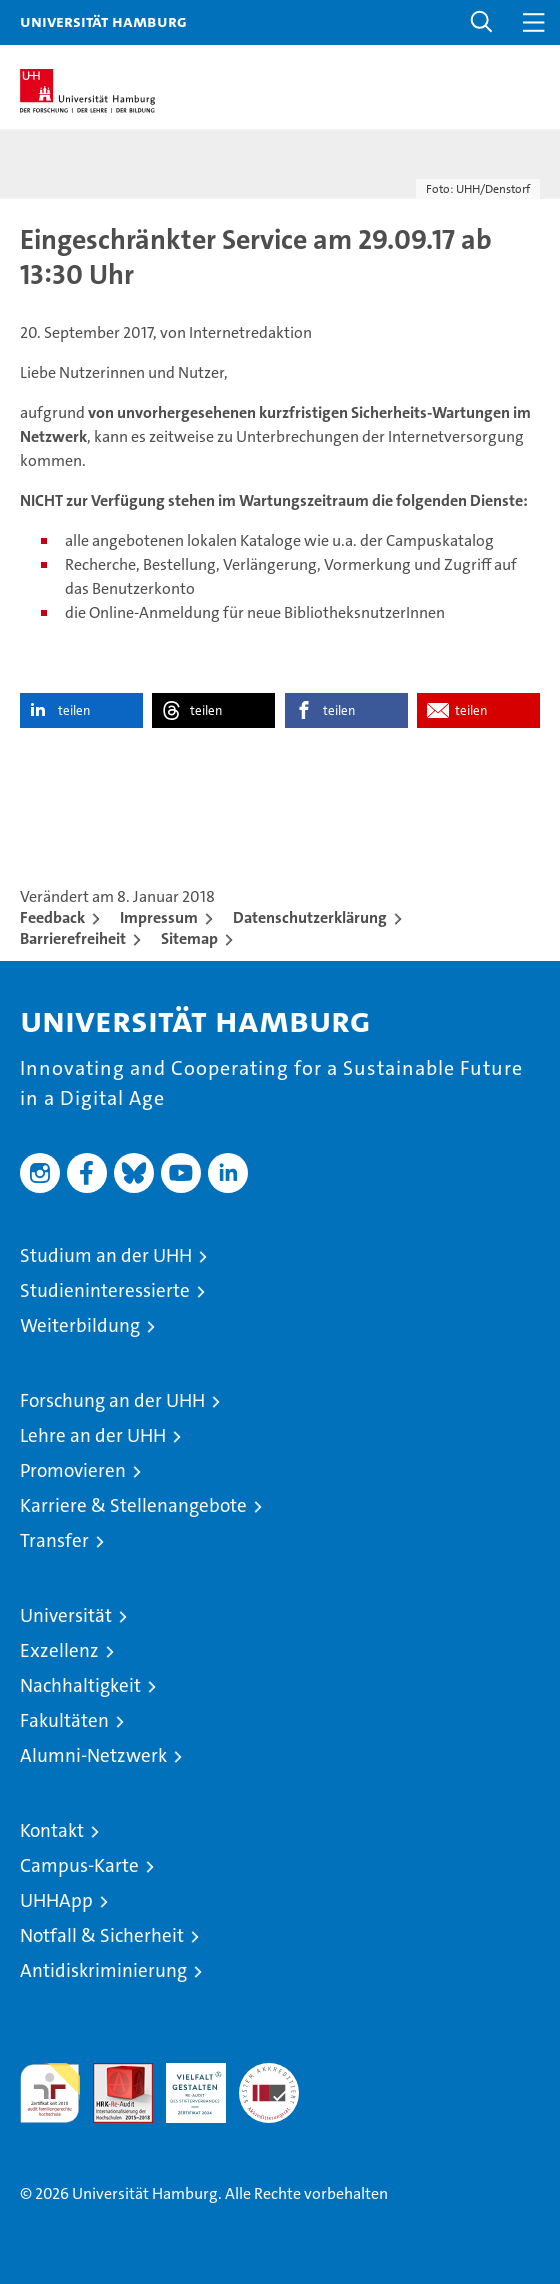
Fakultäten (64, 1720)
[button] (482, 22)
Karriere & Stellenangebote (133, 1505)
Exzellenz (59, 1650)
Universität (66, 1615)
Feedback (52, 917)
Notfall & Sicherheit (102, 1935)
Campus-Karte (79, 1865)
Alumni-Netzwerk (93, 1755)
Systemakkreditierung (269, 2073)
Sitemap (189, 938)
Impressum (159, 917)
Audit (112, 2073)
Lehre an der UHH (93, 1435)
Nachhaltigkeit (80, 1685)
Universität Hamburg (103, 21)
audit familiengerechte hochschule (50, 2093)
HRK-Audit (185, 2084)
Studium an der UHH (106, 1255)
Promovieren (73, 1470)
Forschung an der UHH (112, 1400)
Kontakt (52, 1830)
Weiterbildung (80, 1325)
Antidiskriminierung (103, 1970)
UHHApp (56, 1900)
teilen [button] (74, 710)
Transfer (54, 1540)
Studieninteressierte (105, 1290)
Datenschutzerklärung (310, 917)
